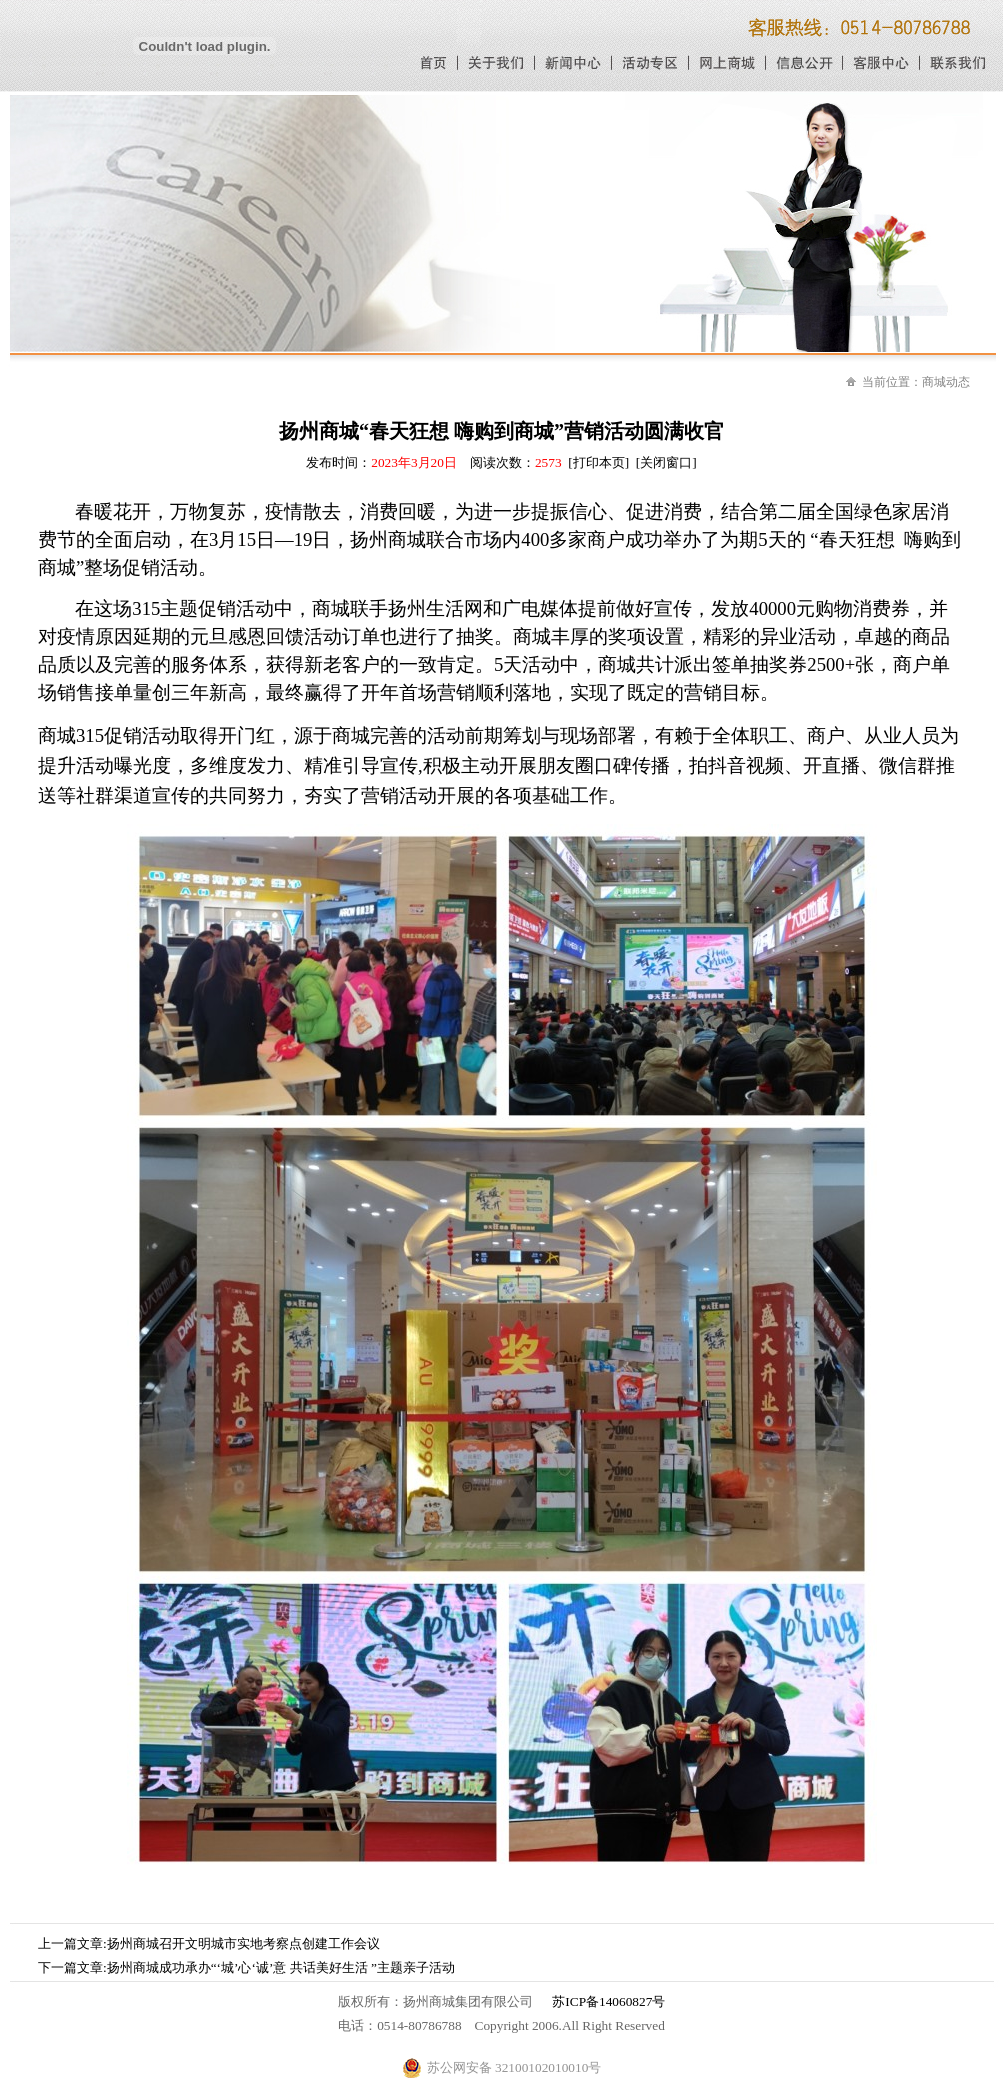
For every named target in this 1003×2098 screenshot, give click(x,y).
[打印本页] (598, 462)
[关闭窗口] (666, 462)
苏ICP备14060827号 (608, 2001)
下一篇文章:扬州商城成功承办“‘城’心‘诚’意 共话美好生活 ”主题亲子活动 (246, 1967)
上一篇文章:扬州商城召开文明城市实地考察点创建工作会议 (209, 1943)
